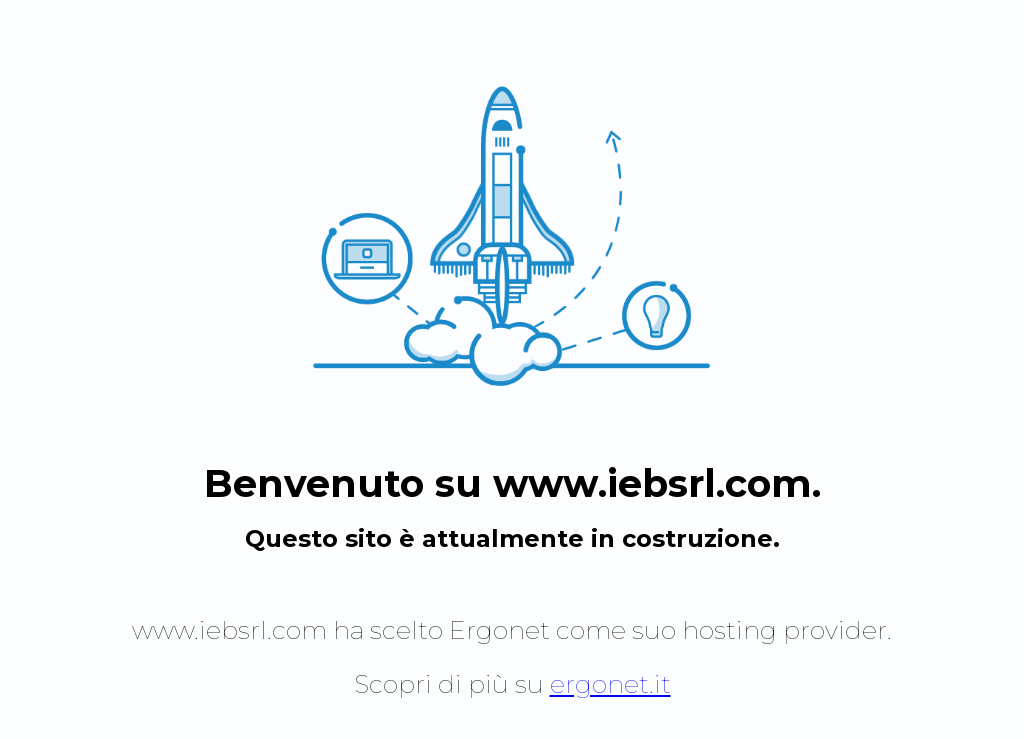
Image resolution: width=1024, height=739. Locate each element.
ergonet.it (610, 684)
